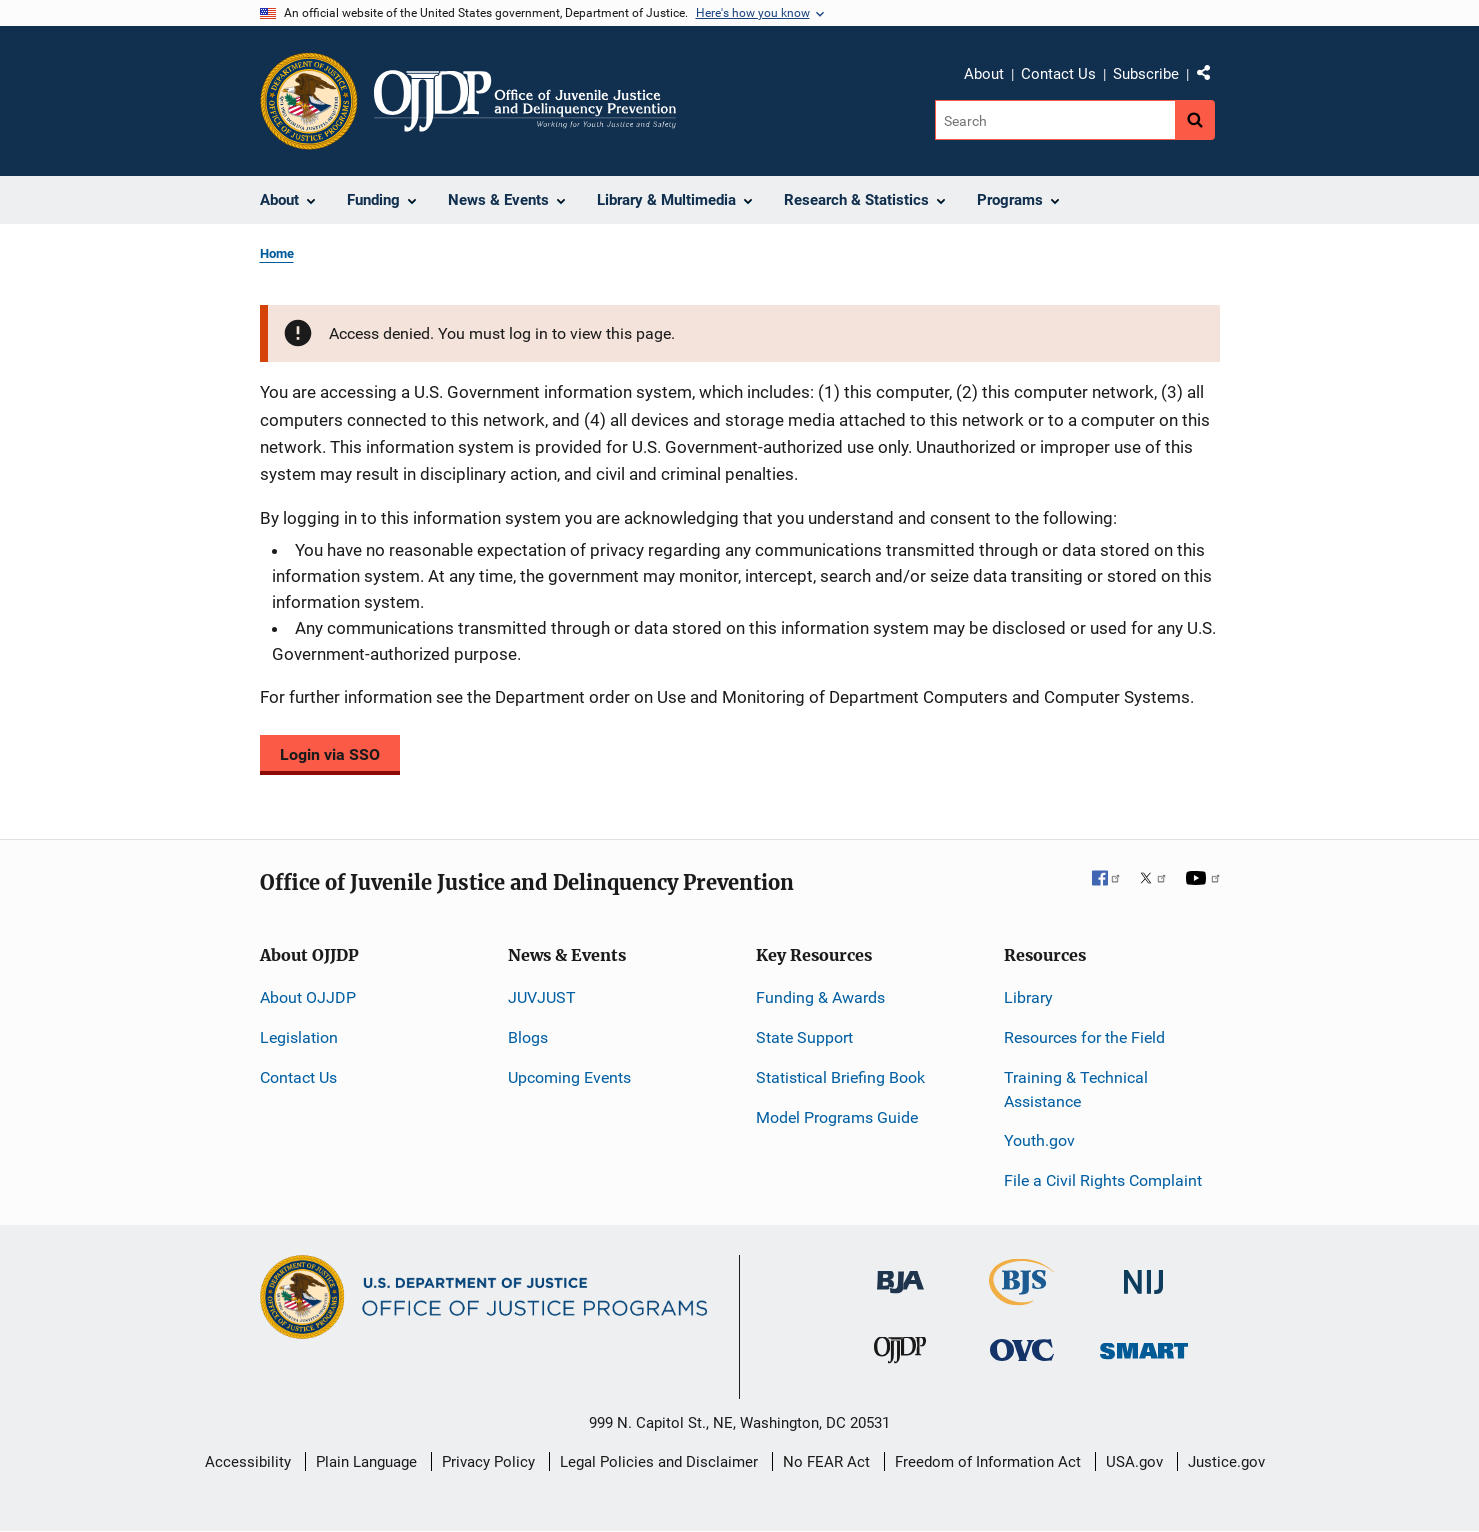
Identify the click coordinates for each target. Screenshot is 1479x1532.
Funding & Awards (820, 997)
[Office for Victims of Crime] (1022, 1349)
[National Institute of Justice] (1144, 1273)
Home (277, 253)
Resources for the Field (1084, 1037)
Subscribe (1146, 74)
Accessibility (248, 1462)
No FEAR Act (826, 1462)
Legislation (299, 1037)
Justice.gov (1226, 1462)
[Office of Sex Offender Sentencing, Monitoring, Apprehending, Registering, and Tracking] (1144, 1345)
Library (1028, 997)
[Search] (1056, 120)
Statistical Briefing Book (840, 1077)
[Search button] (1195, 120)
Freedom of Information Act (988, 1462)
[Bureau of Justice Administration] (900, 1272)
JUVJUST (542, 997)
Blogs (528, 1037)
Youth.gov (1039, 1140)
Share (1211, 77)
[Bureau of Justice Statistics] (1021, 1296)
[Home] (525, 101)
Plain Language (366, 1462)
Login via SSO (330, 754)
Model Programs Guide (837, 1117)
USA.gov (1134, 1462)
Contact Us (1058, 74)
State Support (804, 1037)
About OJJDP (308, 997)
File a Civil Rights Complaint (1103, 1180)
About (984, 74)
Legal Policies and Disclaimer (659, 1462)
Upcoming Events (569, 1077)
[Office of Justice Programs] (309, 101)
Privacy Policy (488, 1462)
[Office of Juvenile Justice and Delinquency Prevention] (900, 1354)
